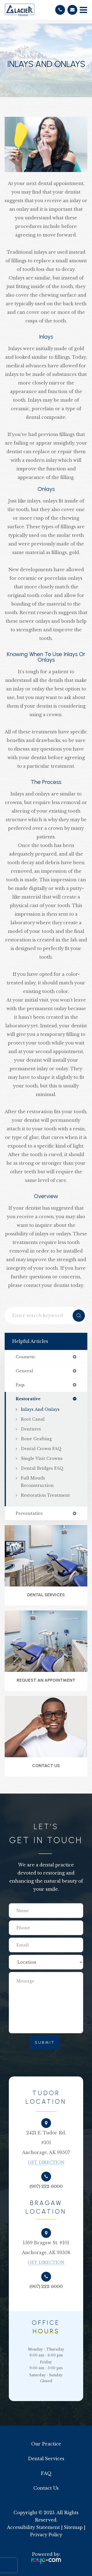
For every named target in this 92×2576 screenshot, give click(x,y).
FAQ (46, 2473)
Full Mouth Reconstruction (37, 1482)
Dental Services (46, 1595)
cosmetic (26, 1357)
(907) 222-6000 (46, 2186)
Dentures (31, 1429)
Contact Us (46, 1765)
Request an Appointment (46, 1680)
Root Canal (33, 1419)
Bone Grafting (36, 1438)
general (24, 1371)
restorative (28, 1399)
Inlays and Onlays (40, 1409)
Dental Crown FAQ (41, 1448)
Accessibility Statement (33, 2527)
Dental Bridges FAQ (42, 1468)
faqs (20, 1385)
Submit (45, 2042)
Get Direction (46, 2162)
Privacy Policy (46, 2534)
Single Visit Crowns (42, 1458)
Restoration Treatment (45, 1495)
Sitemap (73, 2527)
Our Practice (46, 2444)
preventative (29, 1513)
